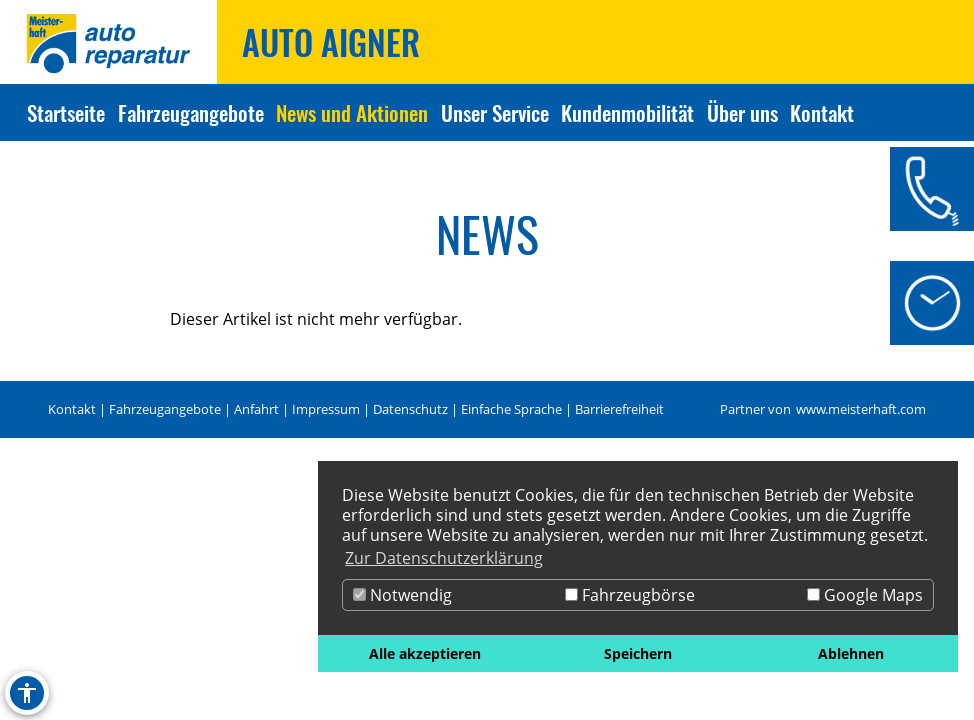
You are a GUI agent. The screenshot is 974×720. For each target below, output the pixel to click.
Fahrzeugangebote (165, 409)
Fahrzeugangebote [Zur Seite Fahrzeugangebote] (191, 112)
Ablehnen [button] (851, 653)
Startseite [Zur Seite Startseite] (66, 112)
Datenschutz (410, 409)
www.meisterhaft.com (861, 409)
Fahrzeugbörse (630, 595)
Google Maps (865, 595)
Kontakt (72, 409)
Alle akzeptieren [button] (425, 653)
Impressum (326, 409)
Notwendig (402, 595)
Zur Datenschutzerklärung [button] (444, 558)
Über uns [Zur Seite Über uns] (742, 112)
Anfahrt (256, 409)
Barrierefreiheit (619, 409)
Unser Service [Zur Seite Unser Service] (495, 112)
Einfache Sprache (511, 409)
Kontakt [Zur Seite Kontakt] (822, 112)
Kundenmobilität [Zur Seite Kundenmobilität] (627, 112)
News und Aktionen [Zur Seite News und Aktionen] (352, 112)
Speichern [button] (638, 653)
